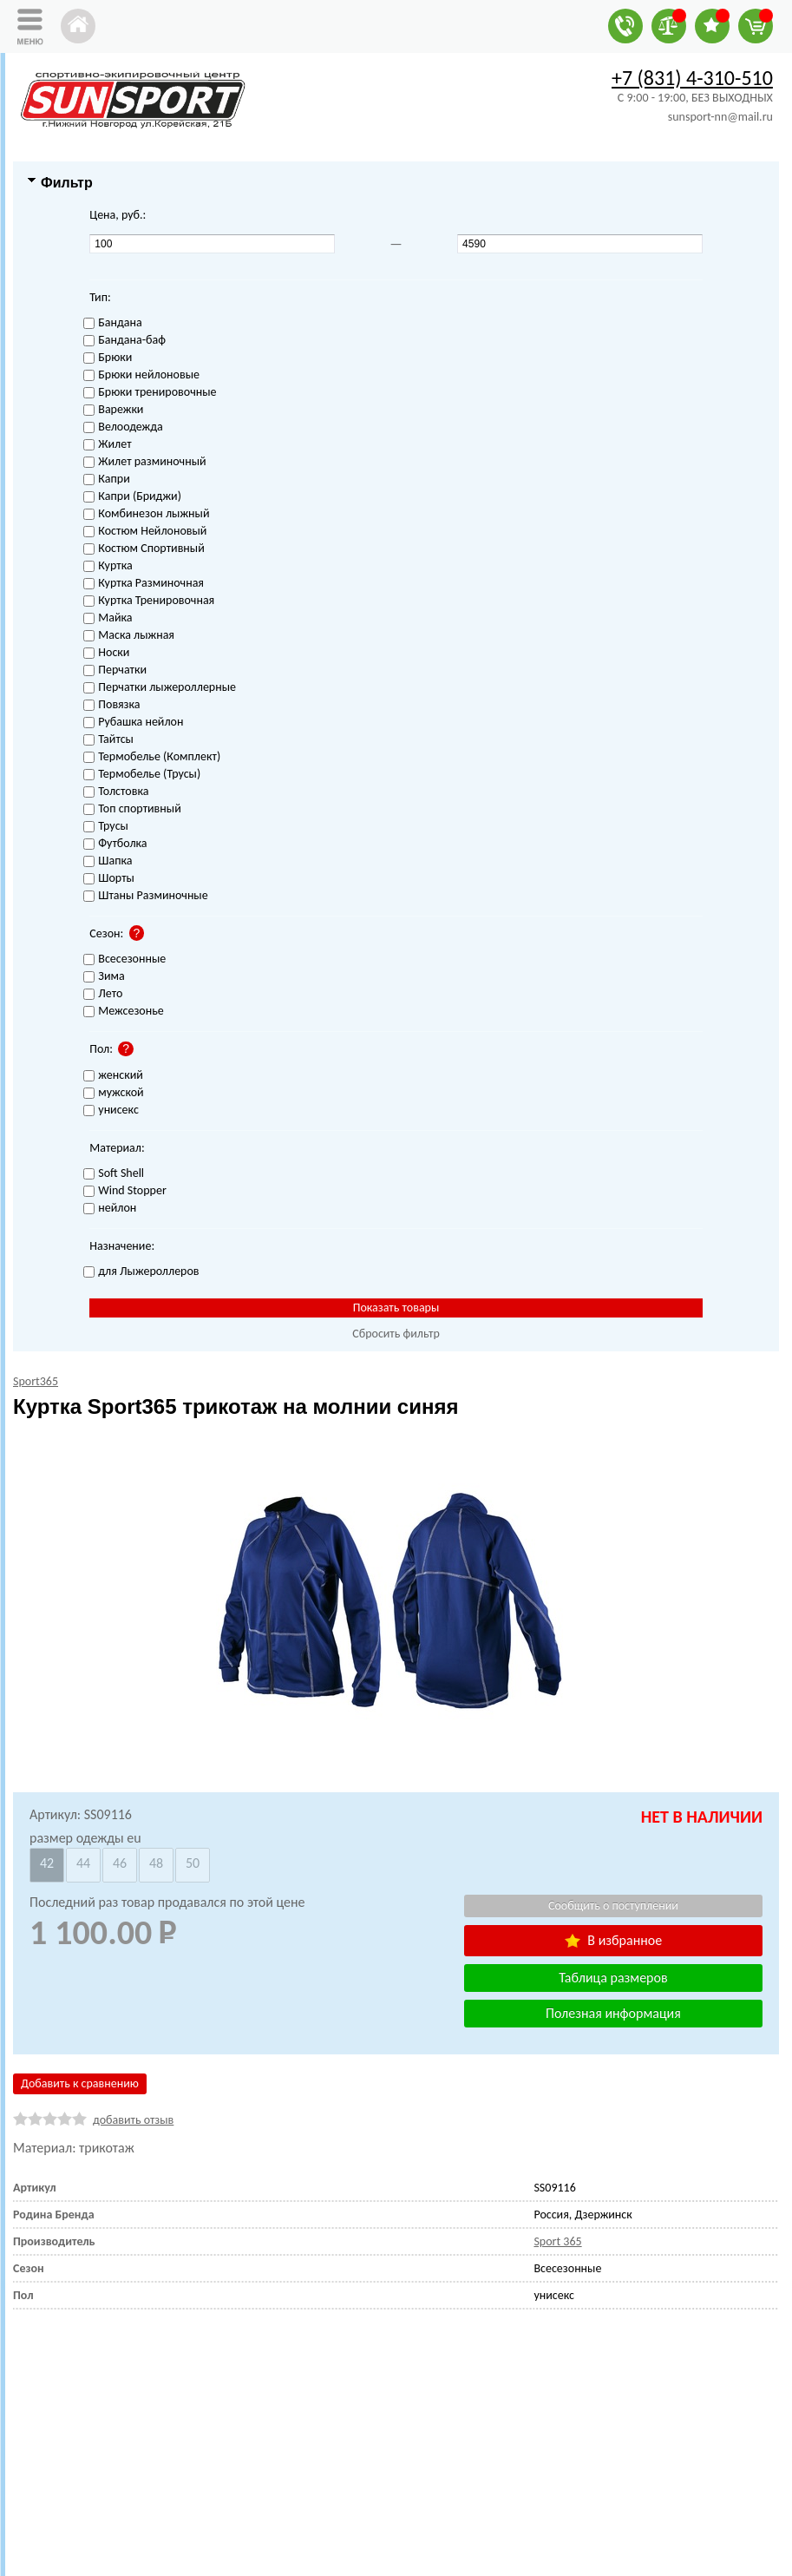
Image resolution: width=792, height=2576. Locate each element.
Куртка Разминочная (143, 583)
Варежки (113, 410)
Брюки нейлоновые (141, 375)
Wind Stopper (124, 1191)
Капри (106, 479)
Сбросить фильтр (396, 1333)
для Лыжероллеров (141, 1271)
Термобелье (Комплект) (151, 757)
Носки (106, 653)
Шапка (107, 861)
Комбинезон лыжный (146, 514)
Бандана (112, 323)
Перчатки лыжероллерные (159, 687)
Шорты (108, 878)
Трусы (105, 826)
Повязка (111, 705)
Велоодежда (122, 427)
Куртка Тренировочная (148, 601)
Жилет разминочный (144, 462)
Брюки (107, 358)
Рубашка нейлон (133, 722)
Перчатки (115, 670)
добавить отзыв (133, 2120)
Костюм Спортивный (143, 548)
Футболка (115, 844)
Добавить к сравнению (80, 2083)
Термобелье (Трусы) (141, 774)
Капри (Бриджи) (132, 496)
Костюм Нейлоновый (144, 531)
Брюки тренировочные (149, 392)
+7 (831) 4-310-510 (692, 77)
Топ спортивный (131, 809)
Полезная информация (613, 2013)
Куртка (107, 566)
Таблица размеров (613, 1977)
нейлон (109, 1208)
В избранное (613, 1940)
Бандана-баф (124, 340)
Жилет (107, 444)
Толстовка (115, 791)
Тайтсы (108, 739)
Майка (107, 618)
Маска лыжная (128, 635)
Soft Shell (113, 1173)
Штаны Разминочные (145, 896)
